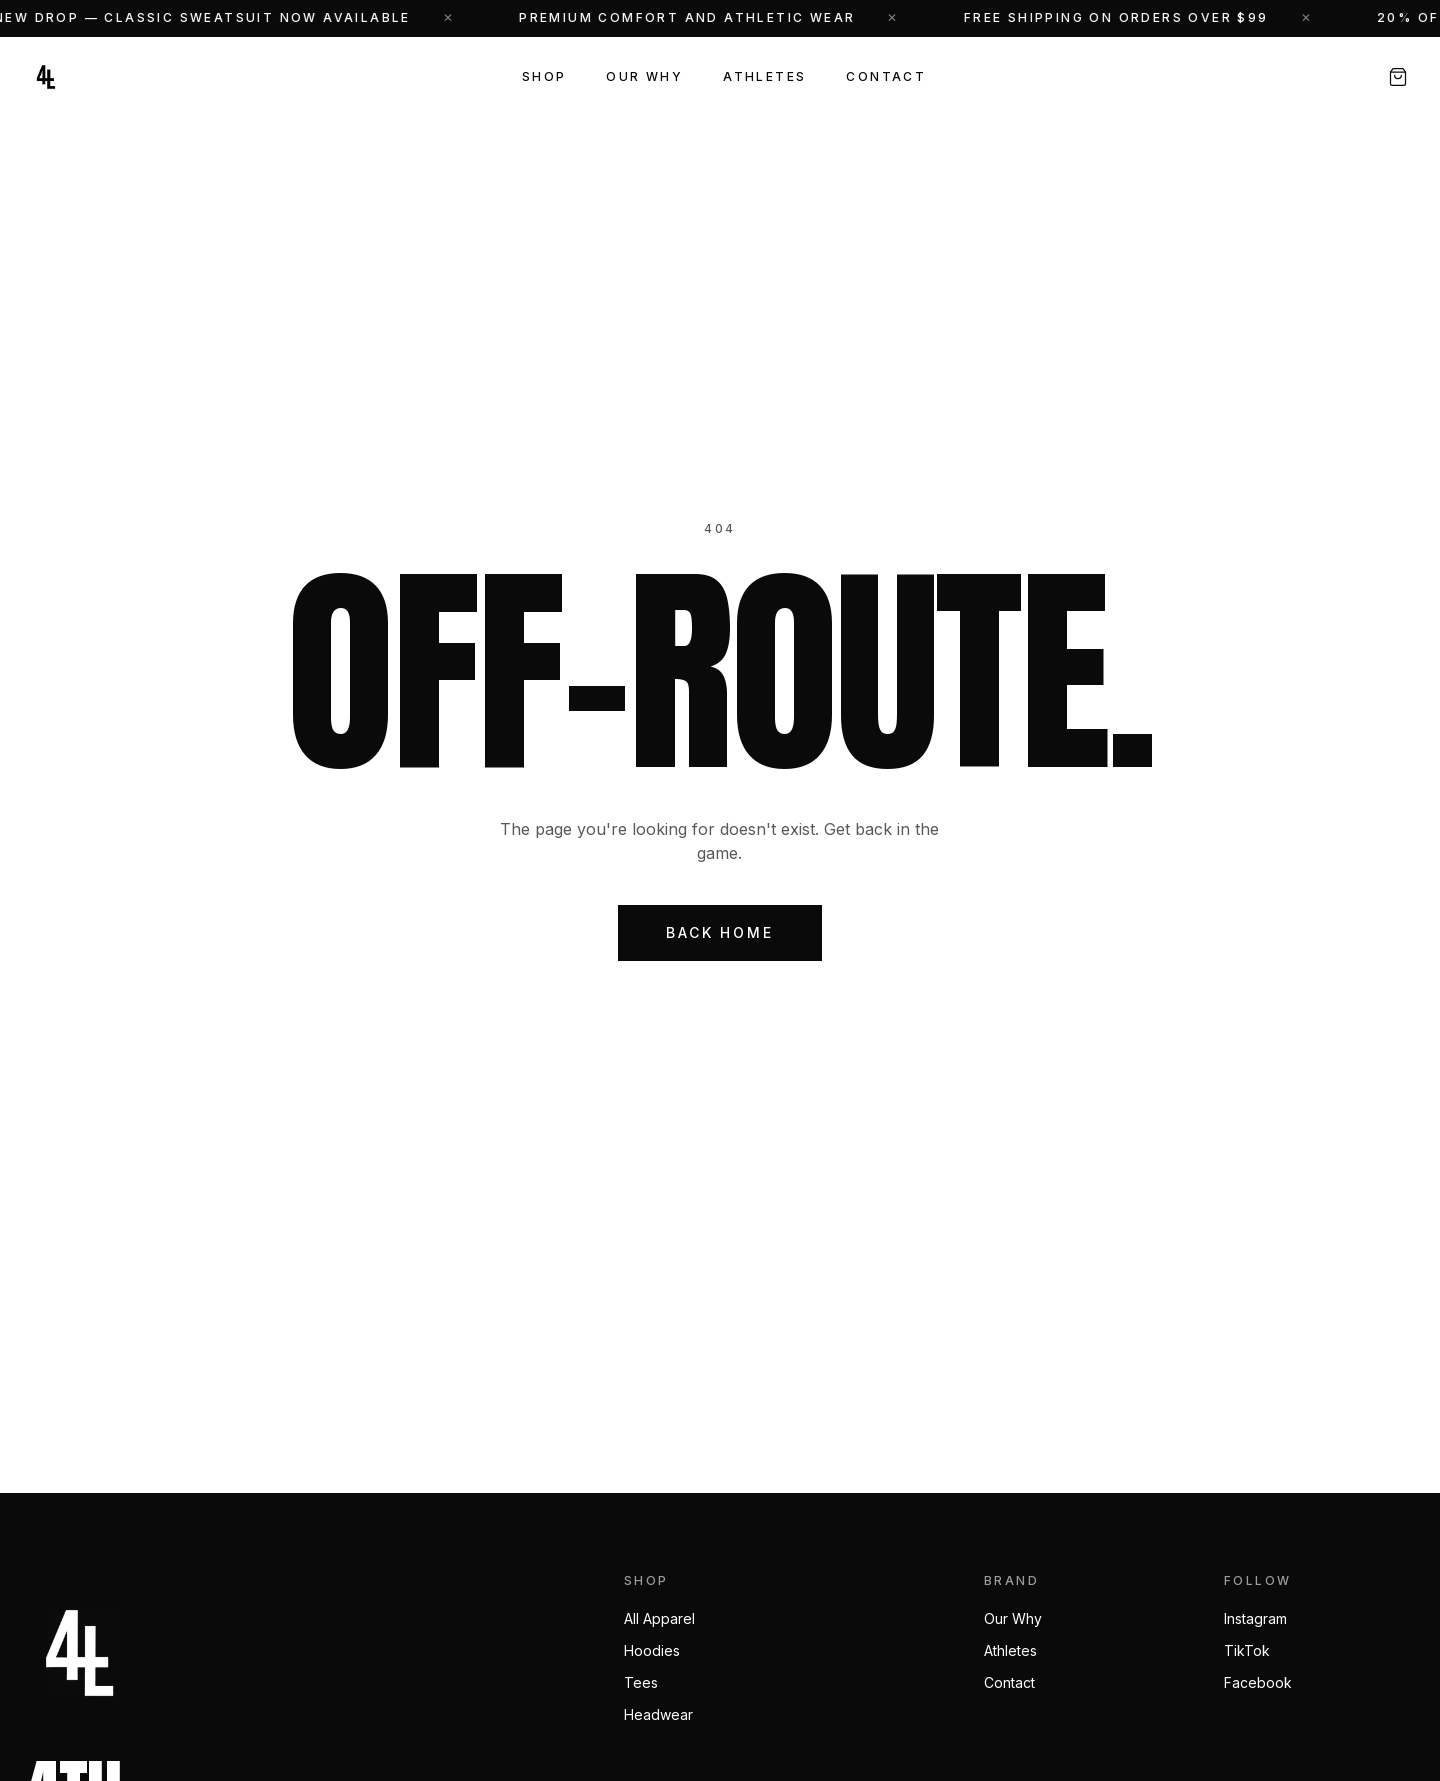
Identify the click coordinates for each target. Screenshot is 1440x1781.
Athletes (764, 76)
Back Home (719, 932)
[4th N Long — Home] (46, 77)
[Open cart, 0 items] (1398, 77)
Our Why (644, 76)
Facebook (1258, 1682)
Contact (886, 76)
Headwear (658, 1714)
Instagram (1255, 1618)
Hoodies (652, 1650)
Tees (641, 1682)
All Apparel (659, 1618)
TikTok (1247, 1650)
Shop (544, 76)
